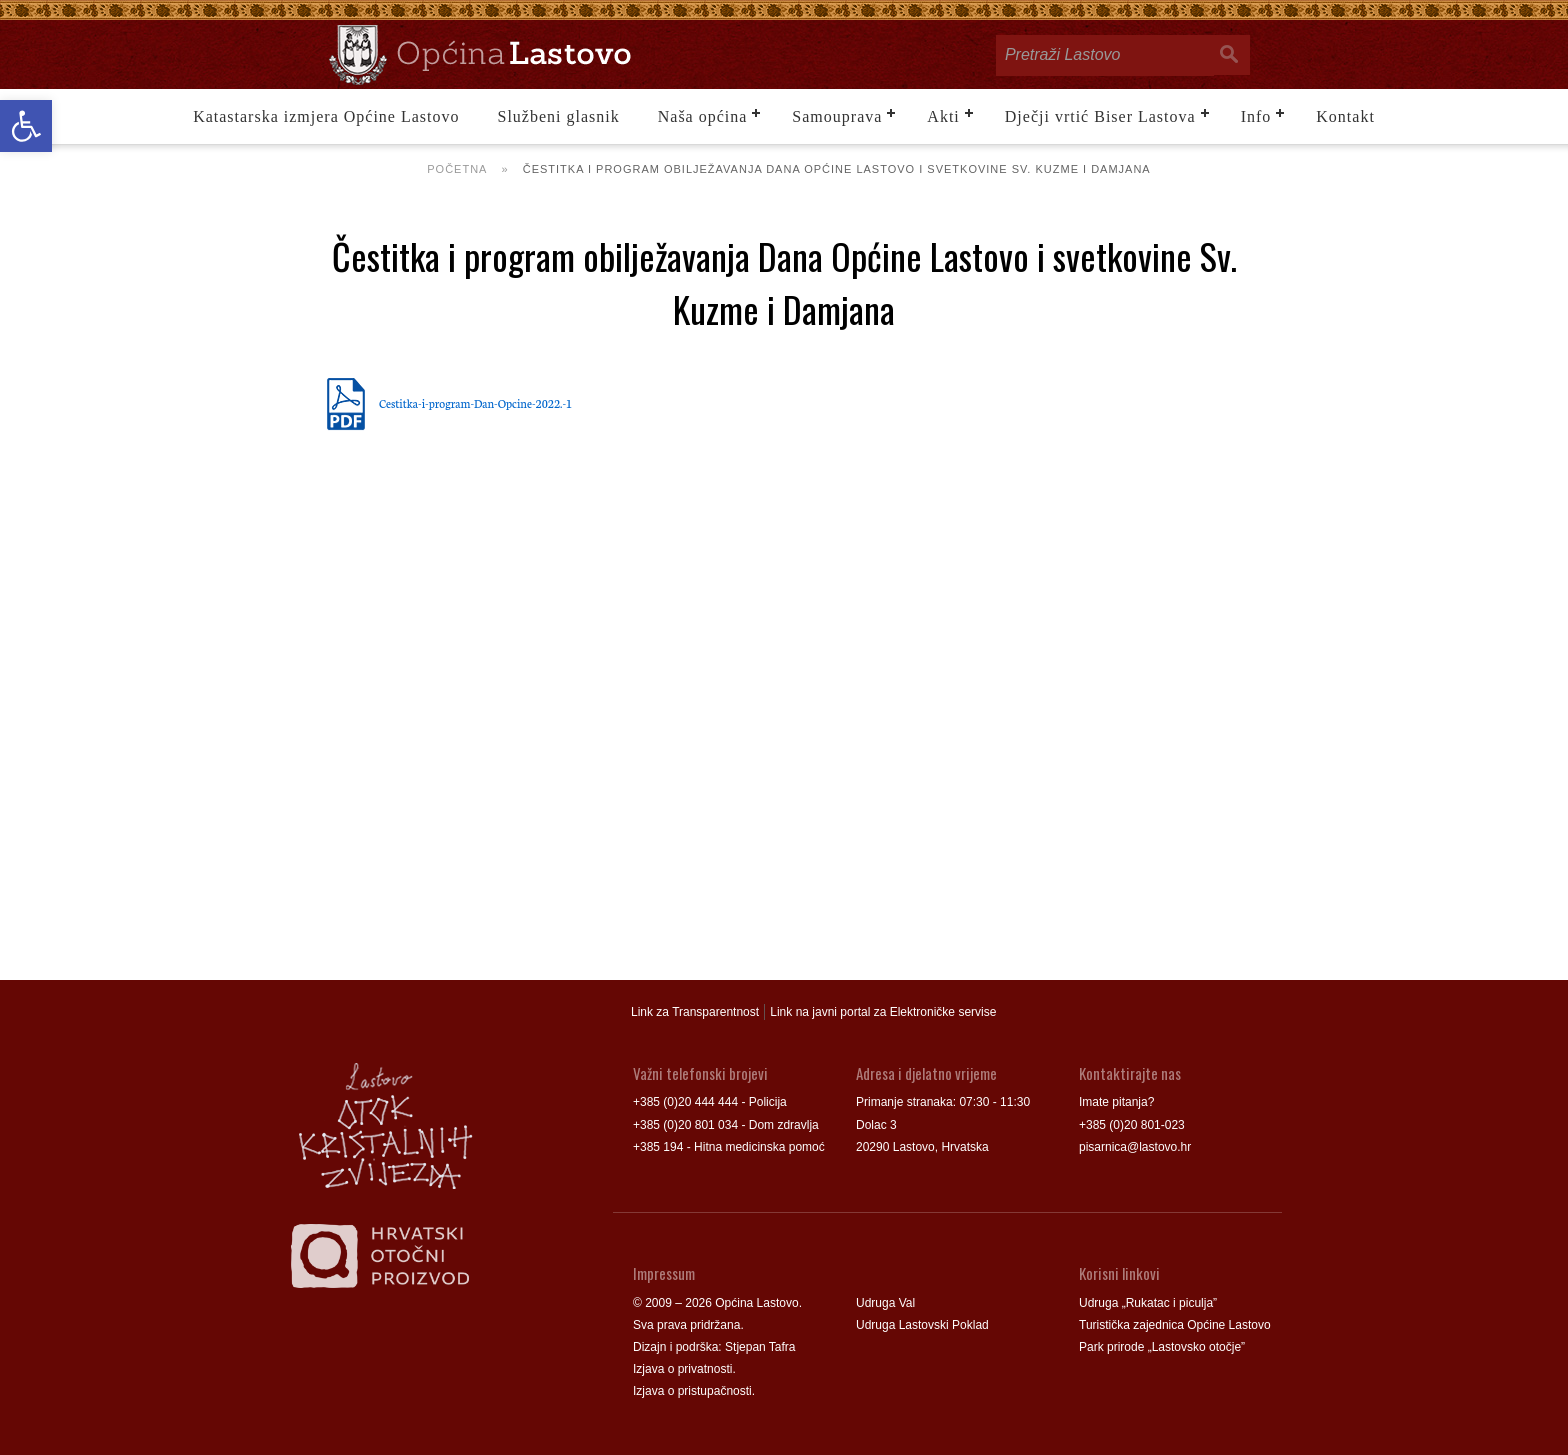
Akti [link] (943, 116)
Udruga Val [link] (885, 1303)
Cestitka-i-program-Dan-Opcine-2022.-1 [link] (475, 403)
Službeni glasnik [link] (559, 116)
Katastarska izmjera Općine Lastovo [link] (326, 116)
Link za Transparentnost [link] (695, 1012)
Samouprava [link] (837, 116)
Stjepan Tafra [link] (760, 1347)
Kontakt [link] (1345, 116)
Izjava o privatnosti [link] (682, 1369)
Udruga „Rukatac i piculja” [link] (1148, 1303)
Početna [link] (457, 169)
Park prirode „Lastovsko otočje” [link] (1162, 1347)
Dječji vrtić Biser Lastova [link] (1100, 116)
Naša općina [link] (703, 116)
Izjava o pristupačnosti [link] (692, 1391)
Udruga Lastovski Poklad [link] (922, 1325)
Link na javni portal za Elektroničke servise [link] (883, 1012)
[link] (26, 126)
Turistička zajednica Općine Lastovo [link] (1175, 1325)
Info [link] (1256, 116)
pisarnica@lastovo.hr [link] (1135, 1147)
